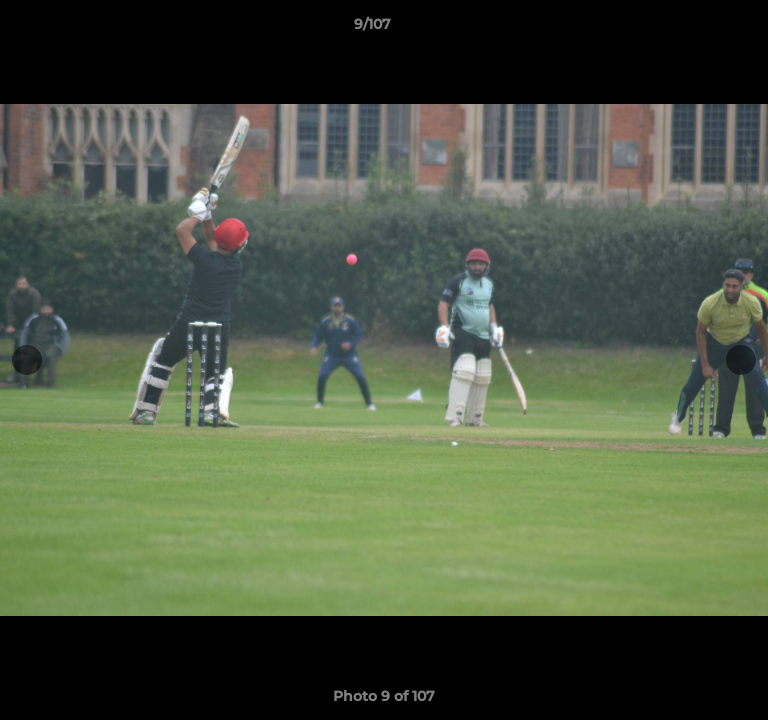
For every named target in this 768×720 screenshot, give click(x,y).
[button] (696, 29)
